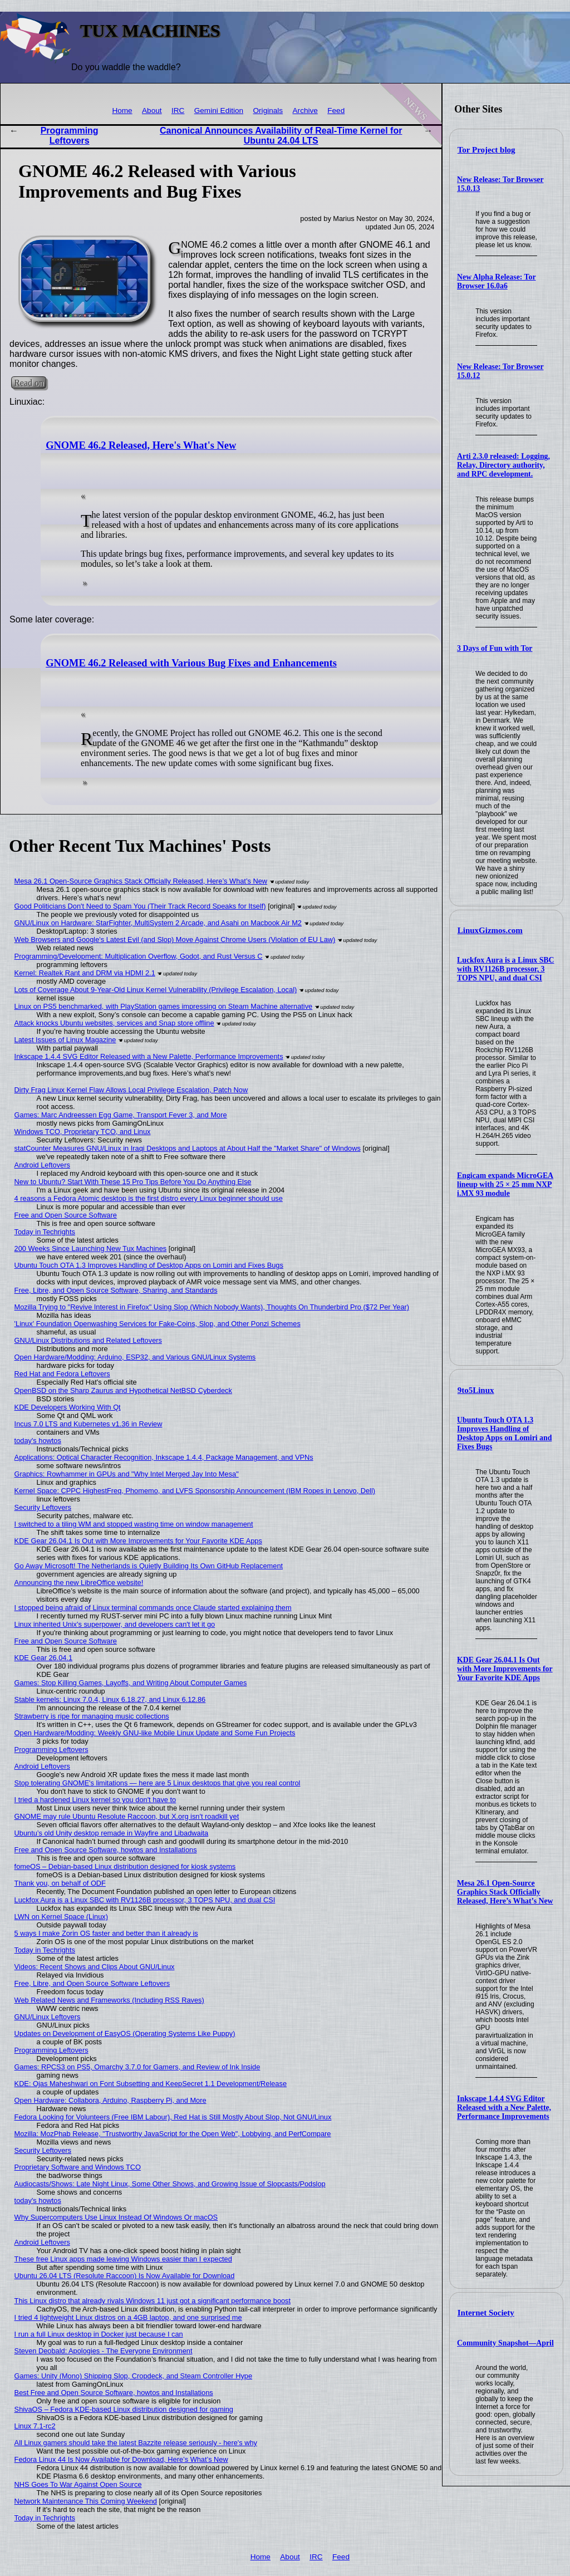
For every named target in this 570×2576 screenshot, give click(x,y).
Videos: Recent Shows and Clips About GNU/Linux (94, 1966)
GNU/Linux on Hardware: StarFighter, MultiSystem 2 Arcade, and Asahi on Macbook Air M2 (158, 923)
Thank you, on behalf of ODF (60, 1883)
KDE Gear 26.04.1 (43, 1657)
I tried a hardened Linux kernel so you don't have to (95, 1799)
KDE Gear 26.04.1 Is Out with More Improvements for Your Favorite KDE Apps (505, 1669)
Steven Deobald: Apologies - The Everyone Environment (103, 2351)
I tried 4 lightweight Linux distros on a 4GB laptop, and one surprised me (128, 2317)
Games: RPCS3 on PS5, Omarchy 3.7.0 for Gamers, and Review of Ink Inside (137, 2067)
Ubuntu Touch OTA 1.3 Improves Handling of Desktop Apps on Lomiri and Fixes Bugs (504, 1433)
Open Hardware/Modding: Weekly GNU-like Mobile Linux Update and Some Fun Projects (155, 1733)
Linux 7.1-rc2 (35, 2426)
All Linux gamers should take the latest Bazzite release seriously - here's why (135, 2442)
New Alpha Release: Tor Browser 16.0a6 (496, 281)
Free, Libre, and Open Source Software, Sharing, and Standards (116, 1290)
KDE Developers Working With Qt (67, 1407)
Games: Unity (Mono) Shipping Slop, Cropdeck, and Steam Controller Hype (133, 2376)
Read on (28, 382)
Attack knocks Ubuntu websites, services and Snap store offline (114, 1023)
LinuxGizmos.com (490, 930)
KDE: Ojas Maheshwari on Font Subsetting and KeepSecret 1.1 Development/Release (150, 2083)
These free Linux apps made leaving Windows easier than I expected (123, 2259)
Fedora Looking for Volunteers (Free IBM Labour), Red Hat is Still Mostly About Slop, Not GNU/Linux (173, 2117)
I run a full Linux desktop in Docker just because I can (98, 2334)
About (152, 110)
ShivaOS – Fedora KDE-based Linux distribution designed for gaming (123, 2409)
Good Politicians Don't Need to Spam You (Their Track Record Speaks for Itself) (140, 906)
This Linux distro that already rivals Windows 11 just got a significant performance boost (152, 2301)
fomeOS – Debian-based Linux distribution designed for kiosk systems (125, 1866)
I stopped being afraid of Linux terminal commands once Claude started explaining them (153, 1607)
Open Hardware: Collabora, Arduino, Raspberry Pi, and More (110, 2100)
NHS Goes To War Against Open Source (78, 2484)
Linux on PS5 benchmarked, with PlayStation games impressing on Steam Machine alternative (163, 1006)
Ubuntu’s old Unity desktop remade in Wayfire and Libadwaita (111, 1833)
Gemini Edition (218, 110)
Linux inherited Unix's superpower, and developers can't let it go (114, 1624)
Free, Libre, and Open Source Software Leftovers (92, 1983)
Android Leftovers (42, 1165)
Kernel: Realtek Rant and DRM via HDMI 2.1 (84, 973)
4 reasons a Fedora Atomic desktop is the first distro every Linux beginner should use (148, 1198)
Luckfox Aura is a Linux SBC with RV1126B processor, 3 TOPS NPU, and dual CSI (505, 969)
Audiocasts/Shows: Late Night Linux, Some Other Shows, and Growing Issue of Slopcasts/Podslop (170, 2184)
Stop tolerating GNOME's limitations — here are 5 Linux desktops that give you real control (157, 1783)
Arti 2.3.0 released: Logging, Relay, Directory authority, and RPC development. (503, 465)
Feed (336, 110)
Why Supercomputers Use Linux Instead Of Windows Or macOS (116, 2217)
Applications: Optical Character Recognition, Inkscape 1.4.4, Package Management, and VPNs (163, 1457)
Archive (305, 110)
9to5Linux (476, 1390)
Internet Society (486, 2312)
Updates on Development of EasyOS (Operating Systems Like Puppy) (124, 2033)
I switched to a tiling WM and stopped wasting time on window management (133, 1524)
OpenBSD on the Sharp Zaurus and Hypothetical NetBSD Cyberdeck (123, 1390)
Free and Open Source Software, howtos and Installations (105, 1850)
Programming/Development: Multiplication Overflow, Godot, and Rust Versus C (138, 956)
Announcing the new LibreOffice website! (79, 1582)
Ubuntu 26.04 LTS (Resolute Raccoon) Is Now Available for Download (124, 2275)
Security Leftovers (42, 1507)
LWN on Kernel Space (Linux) (61, 1916)
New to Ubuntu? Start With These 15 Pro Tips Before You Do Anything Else (133, 1181)
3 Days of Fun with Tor (494, 648)
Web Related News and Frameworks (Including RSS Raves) (109, 2000)
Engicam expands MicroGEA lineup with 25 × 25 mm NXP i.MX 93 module (505, 1184)
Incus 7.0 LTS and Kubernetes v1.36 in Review (88, 1424)
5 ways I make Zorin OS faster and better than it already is (106, 1933)
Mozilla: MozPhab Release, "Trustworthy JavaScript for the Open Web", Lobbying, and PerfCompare (172, 2134)
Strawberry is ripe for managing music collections (91, 1716)
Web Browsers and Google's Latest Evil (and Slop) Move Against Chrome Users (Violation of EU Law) (175, 939)
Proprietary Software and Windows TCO (77, 2167)
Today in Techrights (44, 1232)
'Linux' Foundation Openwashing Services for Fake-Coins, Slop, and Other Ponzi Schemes (157, 1323)
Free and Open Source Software (65, 1215)
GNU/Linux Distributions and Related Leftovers (88, 1340)
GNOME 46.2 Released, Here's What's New (141, 445)
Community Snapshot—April (505, 2343)
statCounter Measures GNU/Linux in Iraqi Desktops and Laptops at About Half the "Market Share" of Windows (187, 1148)
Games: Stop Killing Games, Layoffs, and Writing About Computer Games (130, 1683)
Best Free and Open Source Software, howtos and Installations (113, 2392)
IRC (177, 110)
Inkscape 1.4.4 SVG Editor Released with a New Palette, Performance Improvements (504, 2107)
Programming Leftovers (70, 135)
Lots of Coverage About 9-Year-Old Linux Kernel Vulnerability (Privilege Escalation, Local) (155, 989)
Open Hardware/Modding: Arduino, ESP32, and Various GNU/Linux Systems (135, 1357)
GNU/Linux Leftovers (47, 2017)
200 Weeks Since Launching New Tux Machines (90, 1248)
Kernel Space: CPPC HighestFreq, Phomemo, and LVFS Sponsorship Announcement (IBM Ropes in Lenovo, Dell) (194, 1490)
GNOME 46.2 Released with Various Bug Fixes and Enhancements (191, 663)
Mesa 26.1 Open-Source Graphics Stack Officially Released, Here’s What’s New (505, 1892)
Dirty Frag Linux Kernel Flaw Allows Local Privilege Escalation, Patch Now (131, 1090)
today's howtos (37, 1440)
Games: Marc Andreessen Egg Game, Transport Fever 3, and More (120, 1115)
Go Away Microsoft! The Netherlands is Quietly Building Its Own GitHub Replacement (148, 1566)
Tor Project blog (486, 149)
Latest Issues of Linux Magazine (65, 1040)
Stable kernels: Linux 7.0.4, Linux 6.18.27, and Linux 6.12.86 (110, 1699)
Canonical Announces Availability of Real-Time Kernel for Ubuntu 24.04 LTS (281, 135)
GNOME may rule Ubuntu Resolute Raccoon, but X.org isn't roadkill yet (126, 1816)
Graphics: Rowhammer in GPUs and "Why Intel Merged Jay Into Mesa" (126, 1474)
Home (122, 110)
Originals (268, 110)
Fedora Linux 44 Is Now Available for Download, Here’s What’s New (121, 2459)
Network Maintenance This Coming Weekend (85, 2501)
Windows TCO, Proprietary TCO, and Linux (82, 1131)
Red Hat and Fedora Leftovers (62, 1374)
